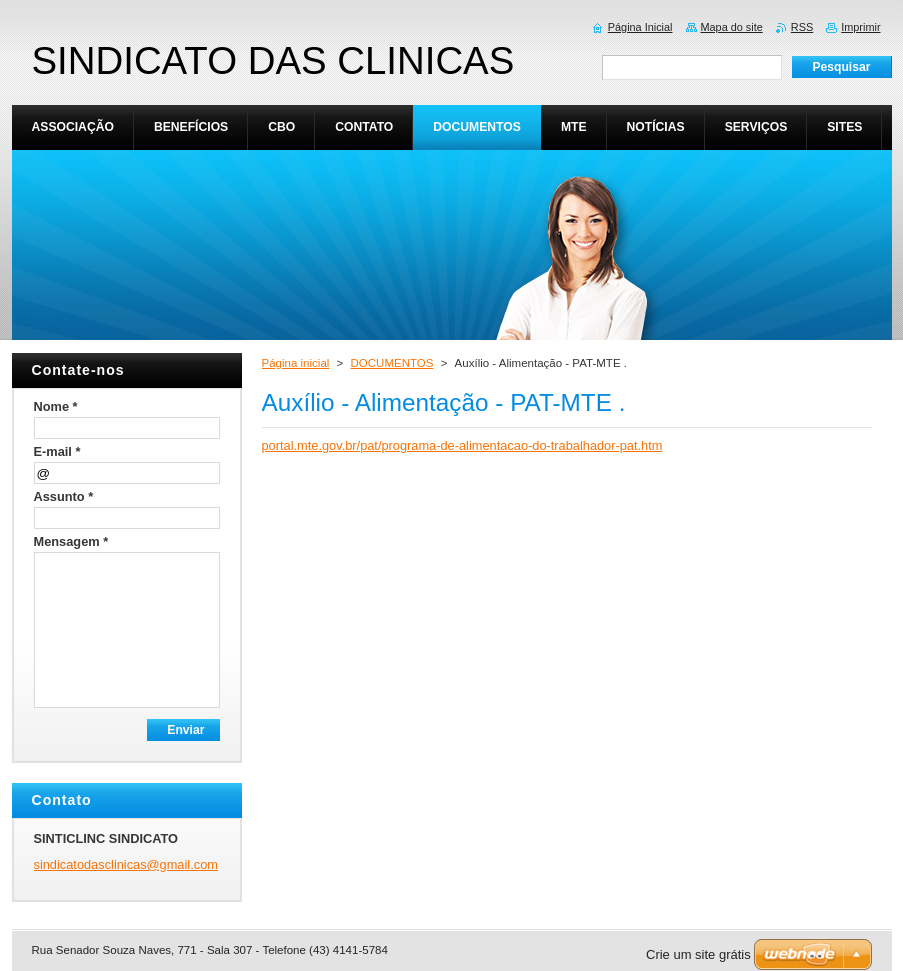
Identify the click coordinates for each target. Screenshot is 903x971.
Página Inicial (640, 27)
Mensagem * (71, 541)
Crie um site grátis (698, 954)
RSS (802, 27)
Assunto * (64, 496)
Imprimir (860, 27)
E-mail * (57, 451)
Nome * (56, 406)
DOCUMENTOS (392, 363)
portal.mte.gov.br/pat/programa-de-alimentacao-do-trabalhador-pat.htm (462, 445)
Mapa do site (732, 27)
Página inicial (296, 363)
